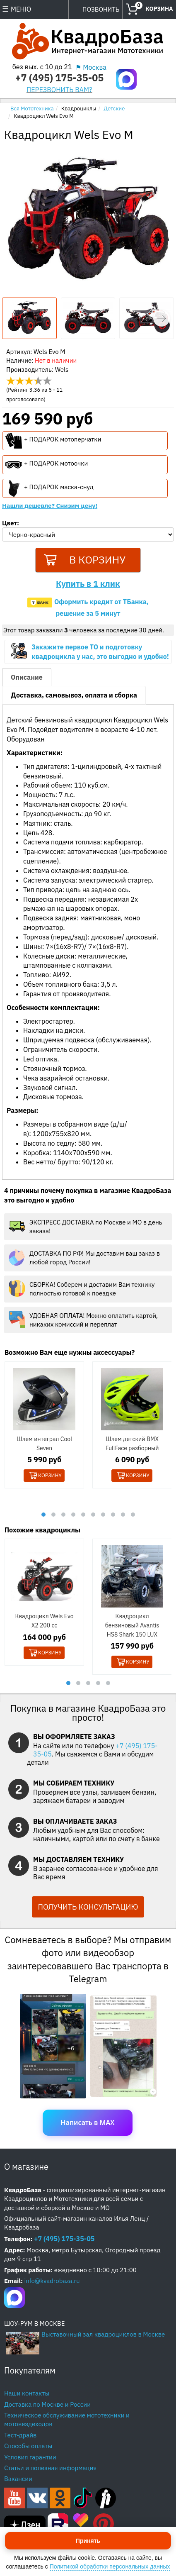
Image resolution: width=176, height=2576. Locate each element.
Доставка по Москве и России (47, 2405)
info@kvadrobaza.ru (52, 2282)
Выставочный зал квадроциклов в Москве (103, 2335)
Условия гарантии (30, 2458)
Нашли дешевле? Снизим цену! (49, 506)
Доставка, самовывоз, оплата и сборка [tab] (74, 697)
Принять (88, 2540)
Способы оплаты (28, 2447)
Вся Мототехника (32, 108)
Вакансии (18, 2480)
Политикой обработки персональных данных (110, 2566)
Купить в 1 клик (88, 585)
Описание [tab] (27, 679)
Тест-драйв (20, 2436)
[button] (161, 318)
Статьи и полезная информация (50, 2469)
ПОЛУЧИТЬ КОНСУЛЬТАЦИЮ (88, 1908)
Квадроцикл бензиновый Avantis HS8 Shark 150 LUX (132, 1626)
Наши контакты (26, 2394)
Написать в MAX (88, 2123)
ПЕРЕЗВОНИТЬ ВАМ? (59, 89)
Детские (114, 108)
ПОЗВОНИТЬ (100, 9)
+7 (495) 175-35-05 (59, 77)
